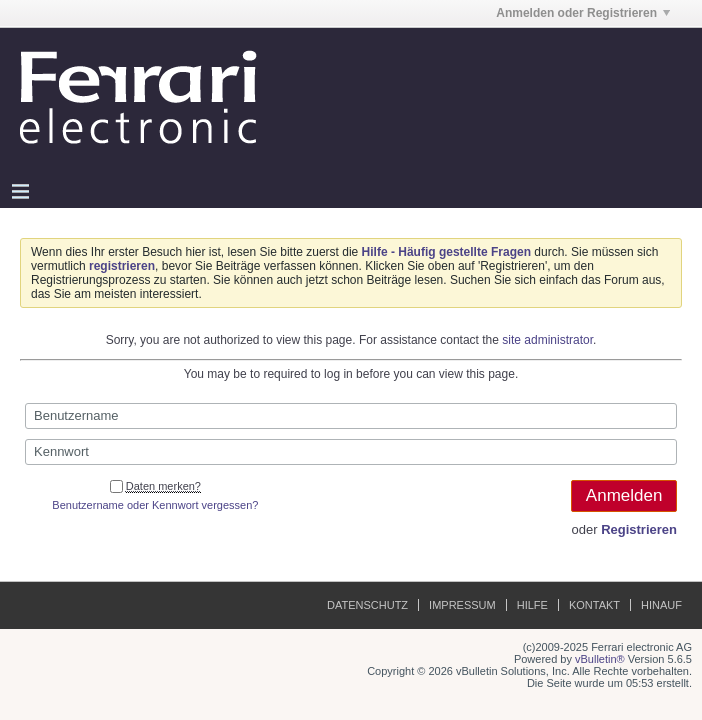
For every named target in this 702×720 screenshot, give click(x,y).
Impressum (462, 605)
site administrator (547, 340)
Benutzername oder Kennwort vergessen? (155, 505)
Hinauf (661, 605)
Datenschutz (367, 605)
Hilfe (532, 605)
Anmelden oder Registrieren (583, 13)
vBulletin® (600, 659)
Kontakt (594, 605)
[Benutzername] (351, 416)
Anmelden (624, 495)
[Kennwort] (351, 452)
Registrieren (639, 529)
